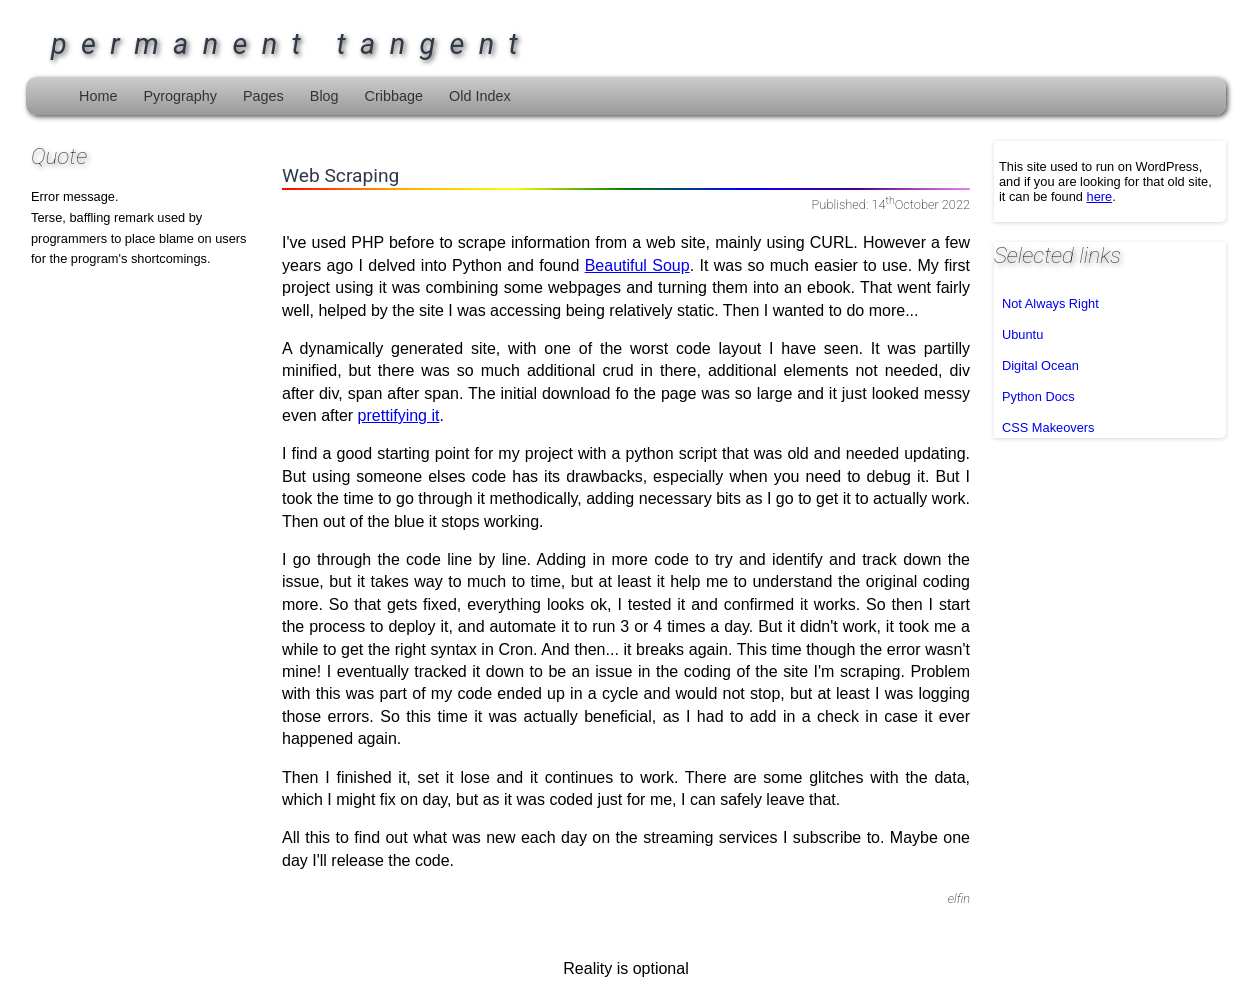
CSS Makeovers (1048, 427)
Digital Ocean (1040, 365)
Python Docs (1038, 396)
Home (98, 96)
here (1100, 196)
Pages (263, 96)
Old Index (480, 96)
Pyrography (180, 96)
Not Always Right (1050, 303)
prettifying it (399, 415)
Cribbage (394, 96)
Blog (324, 96)
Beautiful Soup (637, 265)
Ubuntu (1022, 334)
